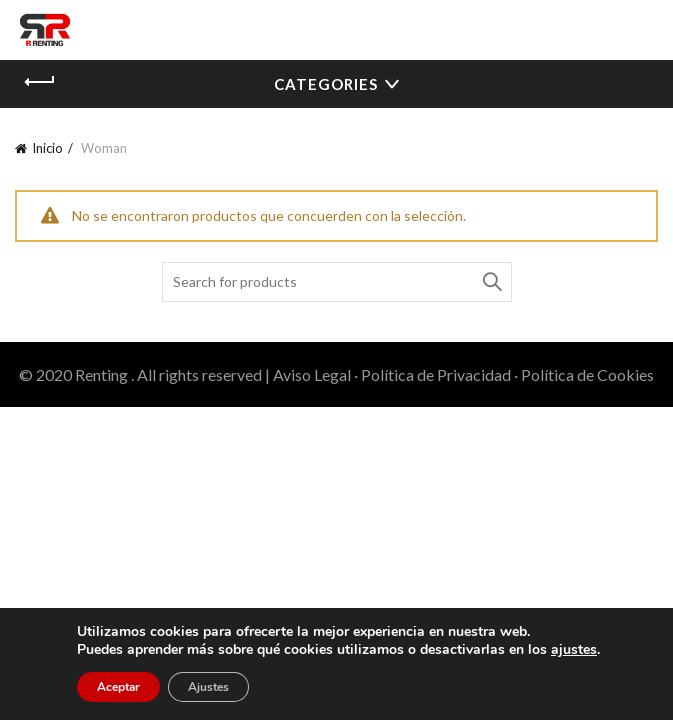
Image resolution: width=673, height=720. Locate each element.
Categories (326, 84)
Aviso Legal (312, 374)
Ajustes (208, 687)
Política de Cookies (587, 374)
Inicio (47, 148)
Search (492, 282)
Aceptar (118, 687)
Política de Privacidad (436, 374)
